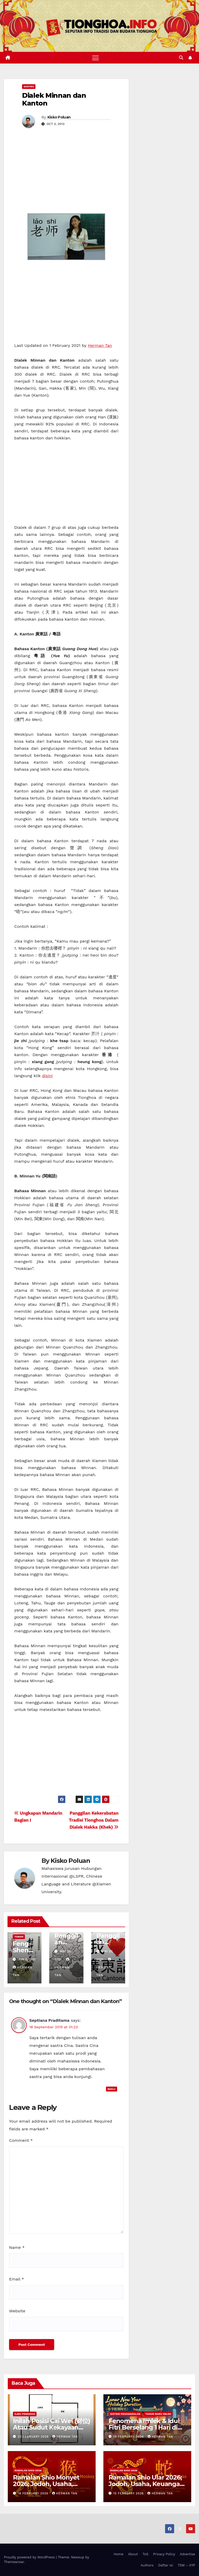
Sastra (29, 86)
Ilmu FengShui (25, 2413)
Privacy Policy (164, 2554)
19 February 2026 (129, 2436)
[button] (181, 57)
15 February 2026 (129, 2493)
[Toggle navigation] (95, 58)
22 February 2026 (34, 2436)
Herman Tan (100, 345)
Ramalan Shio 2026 (28, 2470)
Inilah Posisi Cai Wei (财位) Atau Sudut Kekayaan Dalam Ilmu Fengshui (51, 2427)
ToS (145, 2554)
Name (17, 2247)
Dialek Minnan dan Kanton (54, 99)
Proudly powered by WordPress (30, 2557)
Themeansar (14, 2562)
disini (47, 1075)
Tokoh (18, 1936)
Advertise (187, 2554)
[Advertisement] (66, 174)
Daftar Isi (165, 2565)
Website (17, 2310)
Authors (147, 2565)
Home (118, 2554)
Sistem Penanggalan (125, 2413)
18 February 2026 (33, 2493)
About (133, 2554)
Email (16, 2279)
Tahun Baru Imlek (158, 2413)
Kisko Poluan (59, 117)
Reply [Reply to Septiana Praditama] (112, 2089)
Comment (21, 2140)
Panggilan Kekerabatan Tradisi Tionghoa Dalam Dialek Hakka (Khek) (93, 1820)
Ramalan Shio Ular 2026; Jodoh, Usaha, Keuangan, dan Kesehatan (147, 2484)
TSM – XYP (186, 2565)
